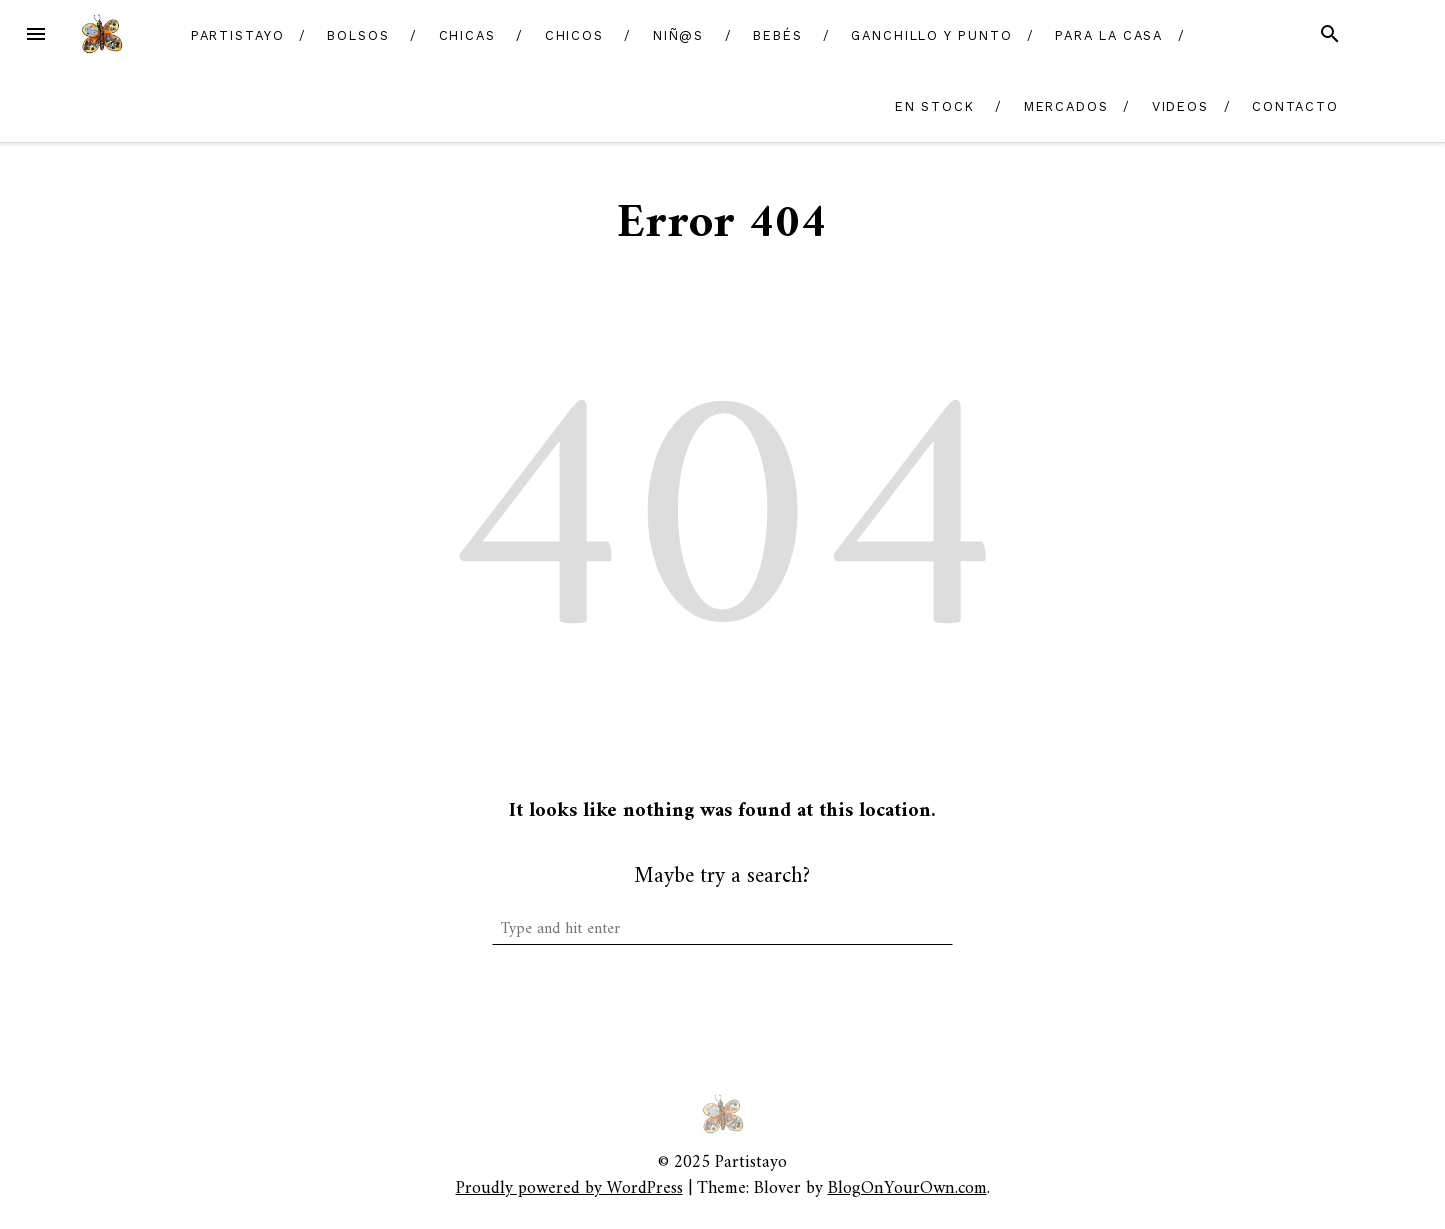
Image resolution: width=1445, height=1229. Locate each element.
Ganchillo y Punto (932, 35)
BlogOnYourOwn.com (907, 1188)
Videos (1181, 106)
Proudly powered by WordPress (569, 1188)
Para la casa (1109, 35)
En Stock (935, 106)
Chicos (575, 35)
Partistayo (238, 35)
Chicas (468, 35)
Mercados (1066, 106)
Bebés (778, 35)
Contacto (1295, 106)
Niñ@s (679, 35)
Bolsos (358, 35)
